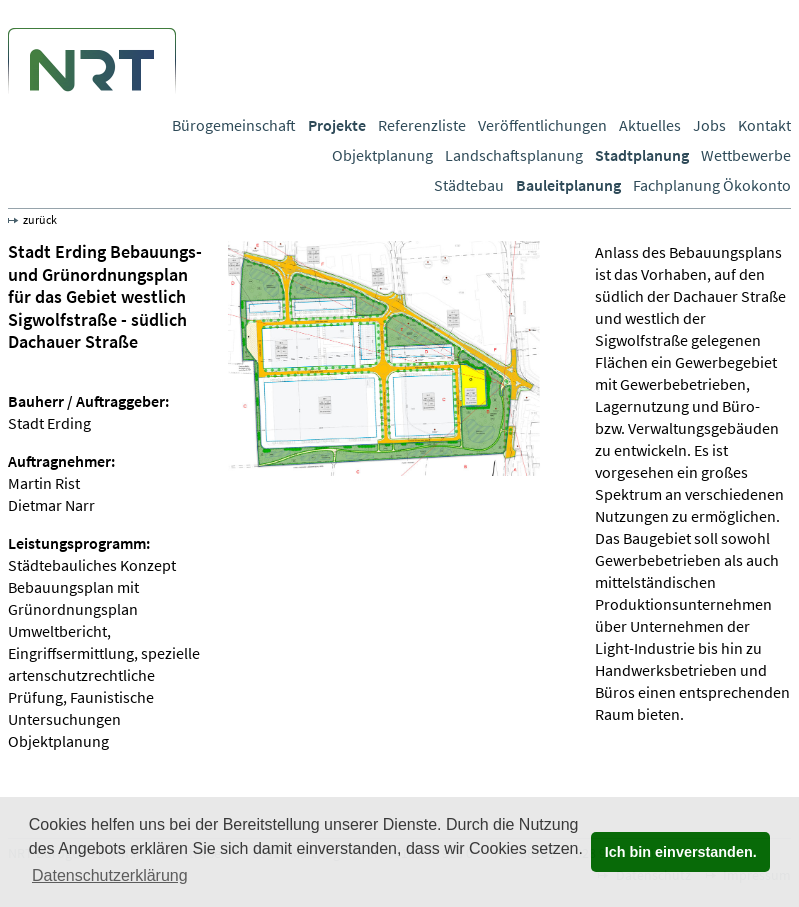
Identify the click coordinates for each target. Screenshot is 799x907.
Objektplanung (382, 155)
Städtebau (469, 185)
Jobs (709, 125)
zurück (40, 219)
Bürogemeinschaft (234, 125)
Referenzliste (422, 125)
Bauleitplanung (568, 185)
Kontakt (764, 125)
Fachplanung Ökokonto (712, 185)
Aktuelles (650, 125)
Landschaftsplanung (514, 155)
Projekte (337, 125)
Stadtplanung (642, 155)
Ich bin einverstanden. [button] (681, 852)
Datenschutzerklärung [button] (110, 875)
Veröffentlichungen (542, 125)
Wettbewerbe (746, 155)
